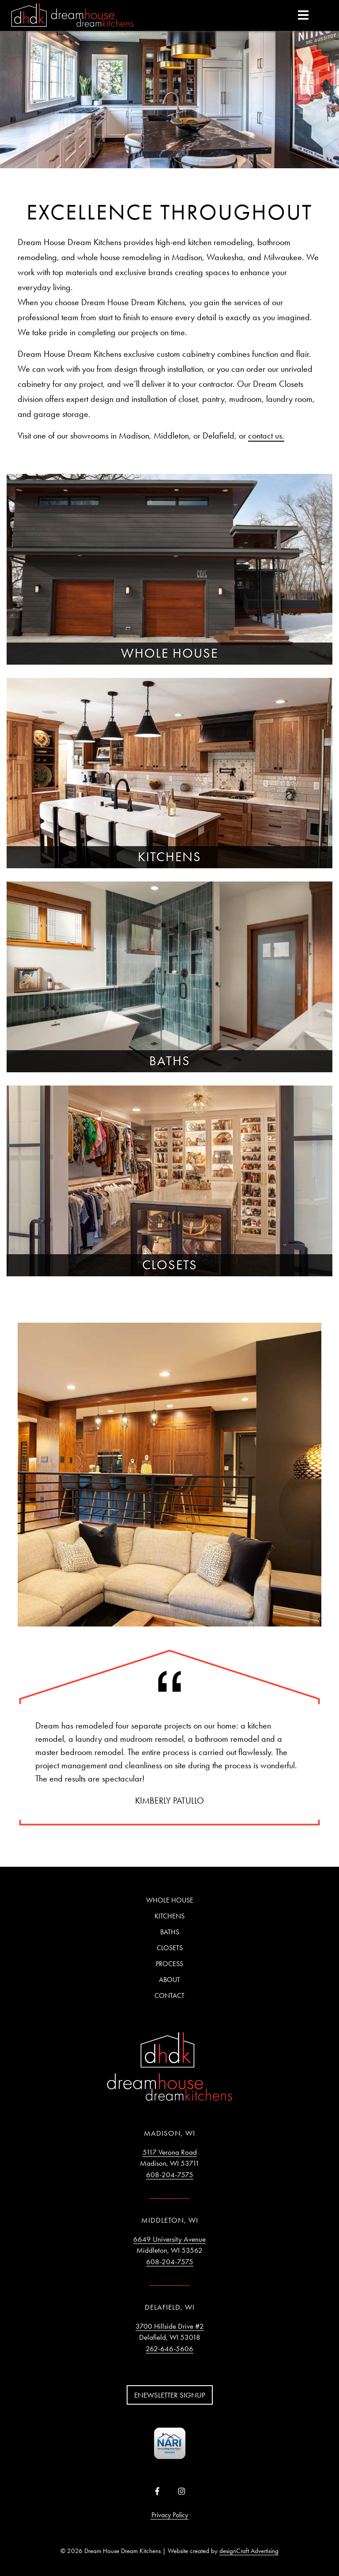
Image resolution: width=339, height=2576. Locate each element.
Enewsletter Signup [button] (169, 2395)
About (169, 1979)
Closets (170, 1948)
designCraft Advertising (249, 2551)
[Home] (72, 16)
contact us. (266, 435)
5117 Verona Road (170, 2152)
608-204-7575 (169, 2174)
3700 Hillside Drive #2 (170, 2326)
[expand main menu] (303, 14)
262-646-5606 (169, 2348)
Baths (169, 1932)
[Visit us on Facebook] (157, 2492)
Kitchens (169, 1916)
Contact (169, 1995)
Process (169, 1963)
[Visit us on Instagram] (181, 2492)
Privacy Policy (169, 2515)
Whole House (169, 1900)
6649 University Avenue (169, 2239)
